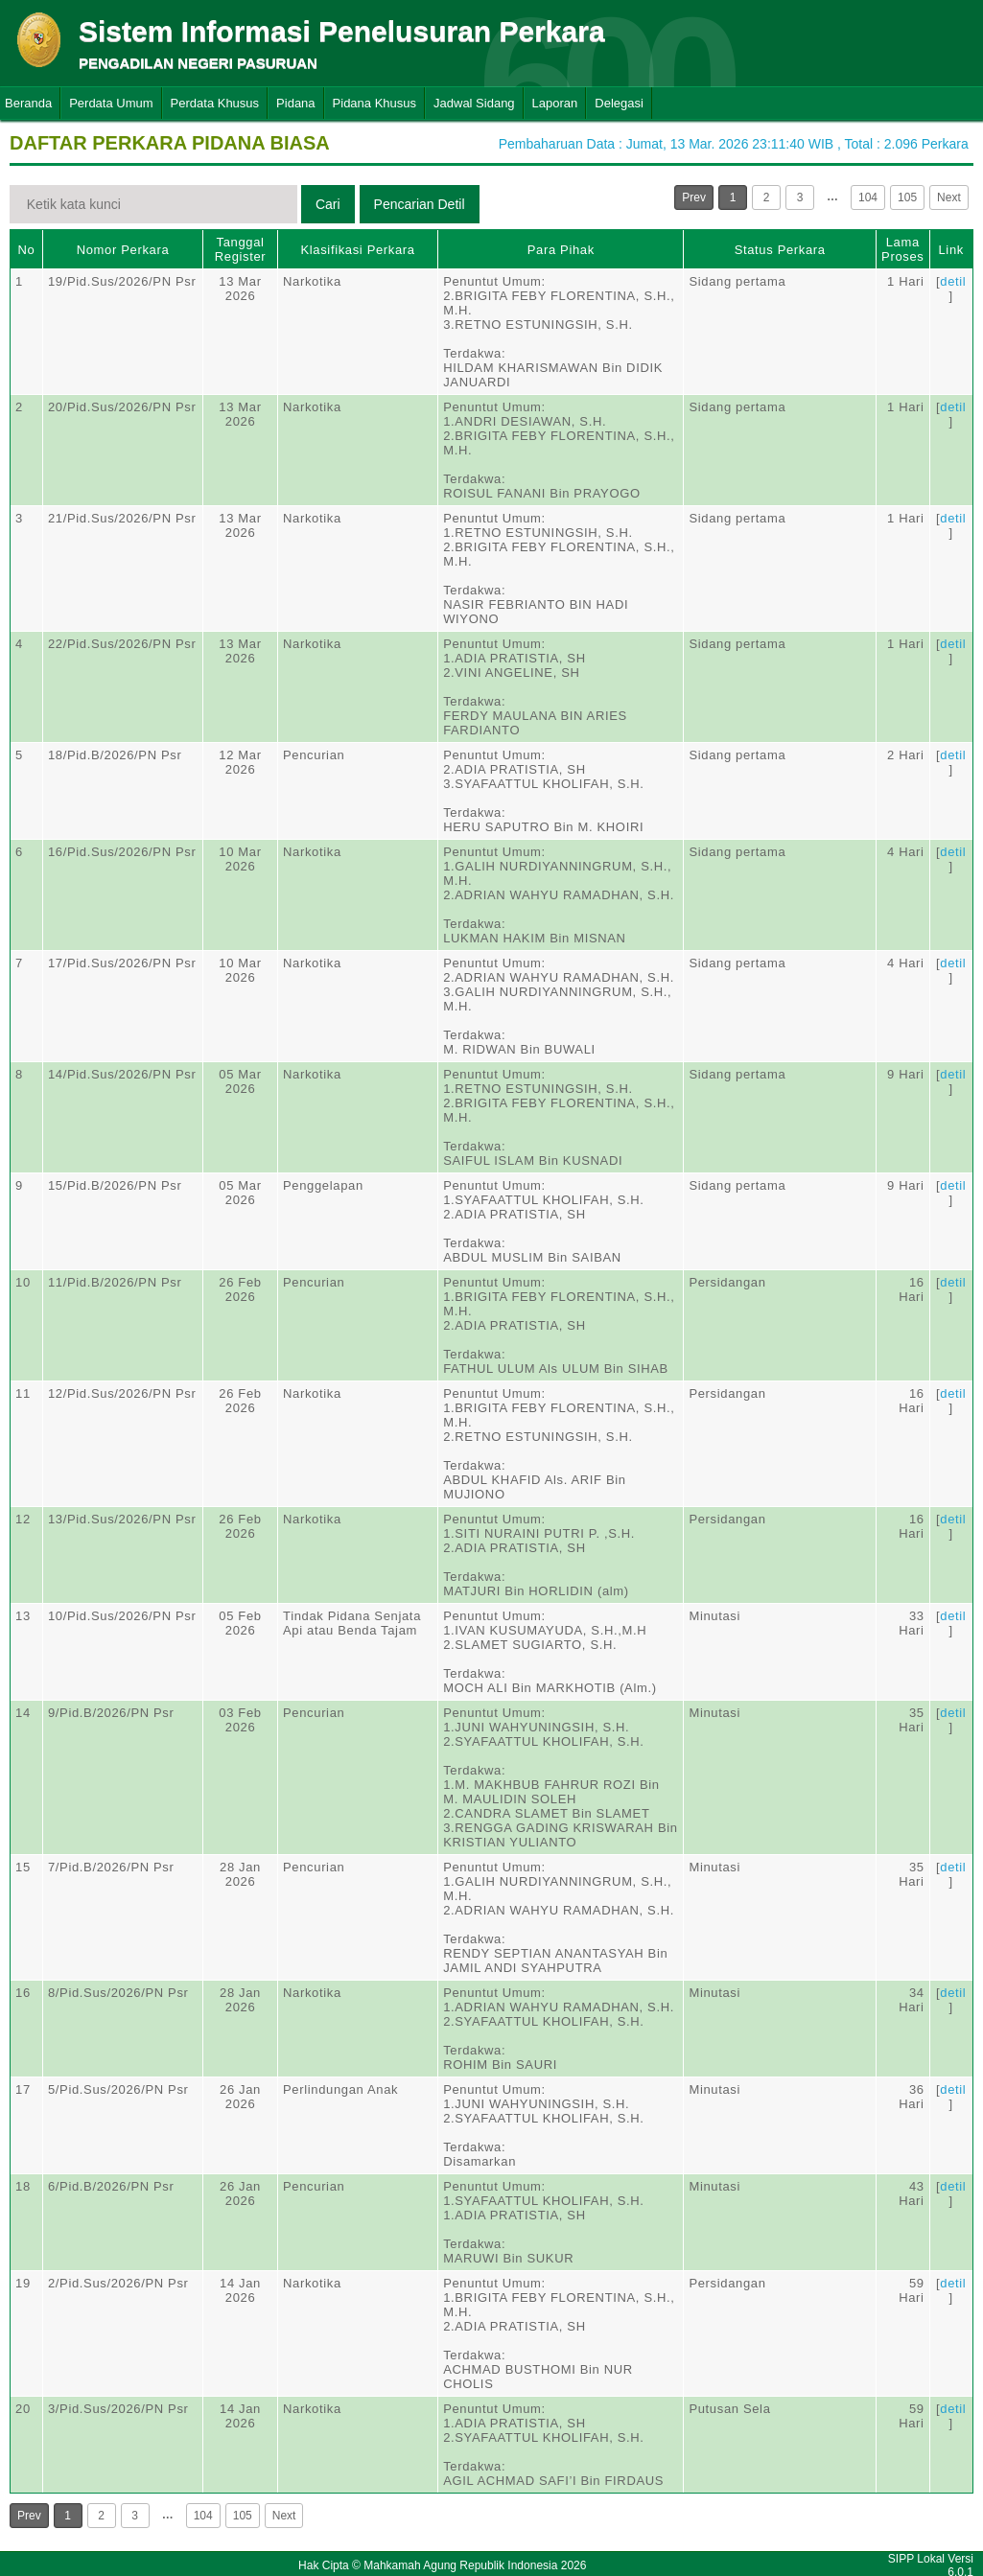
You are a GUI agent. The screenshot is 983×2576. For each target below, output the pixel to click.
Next (949, 197)
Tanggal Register (241, 249)
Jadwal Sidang (474, 103)
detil (953, 281)
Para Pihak (561, 250)
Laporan (555, 103)
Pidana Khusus (374, 103)
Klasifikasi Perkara (357, 250)
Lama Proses (902, 249)
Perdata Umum (110, 103)
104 (868, 197)
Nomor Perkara (123, 250)
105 (907, 197)
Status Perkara (780, 250)
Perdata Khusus (215, 103)
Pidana (295, 103)
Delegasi (619, 103)
